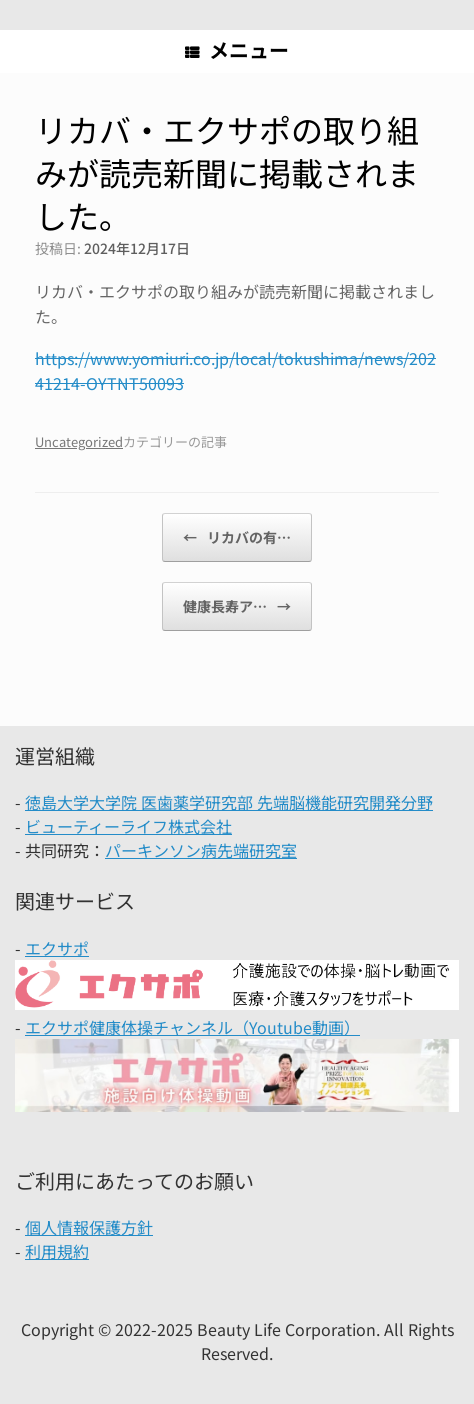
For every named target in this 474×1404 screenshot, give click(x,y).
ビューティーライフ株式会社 (128, 826)
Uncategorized (79, 441)
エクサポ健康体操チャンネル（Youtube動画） (192, 1027)
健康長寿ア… (237, 606)
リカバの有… (237, 537)
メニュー (237, 49)
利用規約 (57, 1251)
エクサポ (57, 948)
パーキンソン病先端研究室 (201, 850)
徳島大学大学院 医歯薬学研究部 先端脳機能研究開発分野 (229, 802)
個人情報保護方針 (89, 1227)
